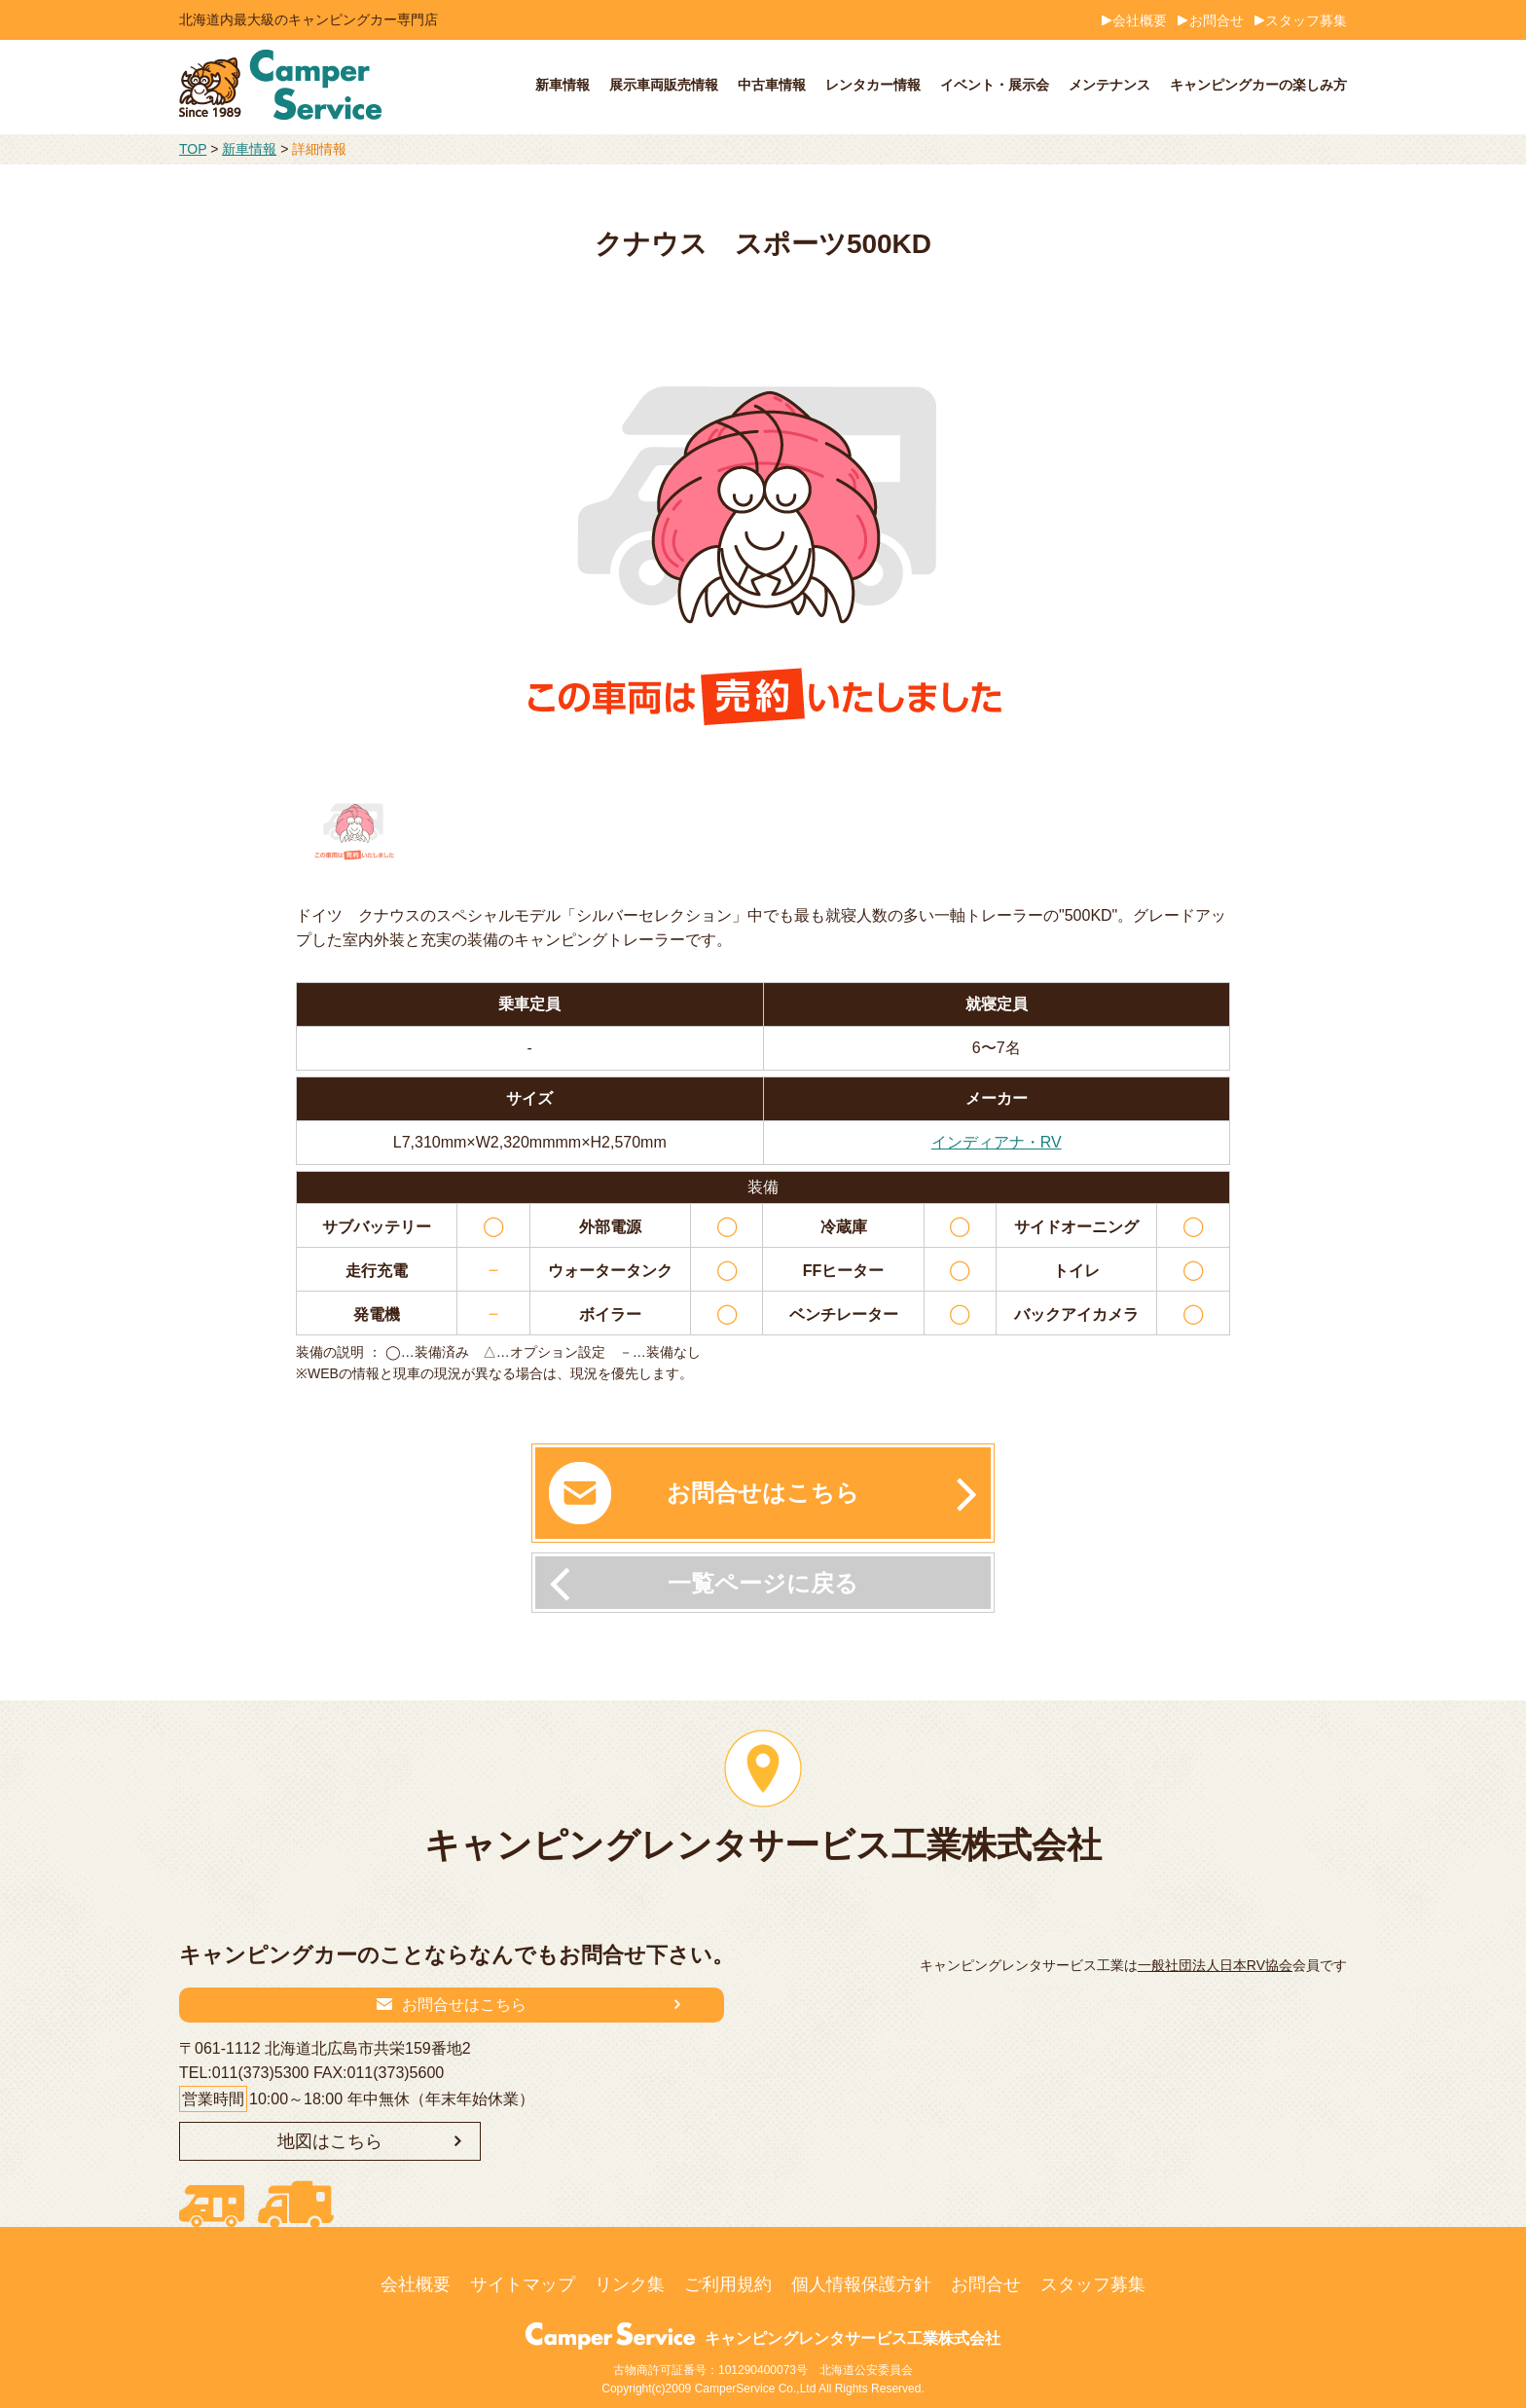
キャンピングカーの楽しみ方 (1258, 84)
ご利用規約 (728, 2284)
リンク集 (630, 2284)
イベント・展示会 (994, 84)
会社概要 (1139, 20)
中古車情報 (772, 84)
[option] (763, 533)
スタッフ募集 (1306, 20)
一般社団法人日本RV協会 (1215, 1965)
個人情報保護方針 (861, 2284)
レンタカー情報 (873, 84)
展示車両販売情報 (663, 84)
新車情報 (562, 84)
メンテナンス (1109, 84)
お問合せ (1216, 20)
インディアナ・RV (996, 1142)
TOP (192, 149)
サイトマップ (522, 2284)
